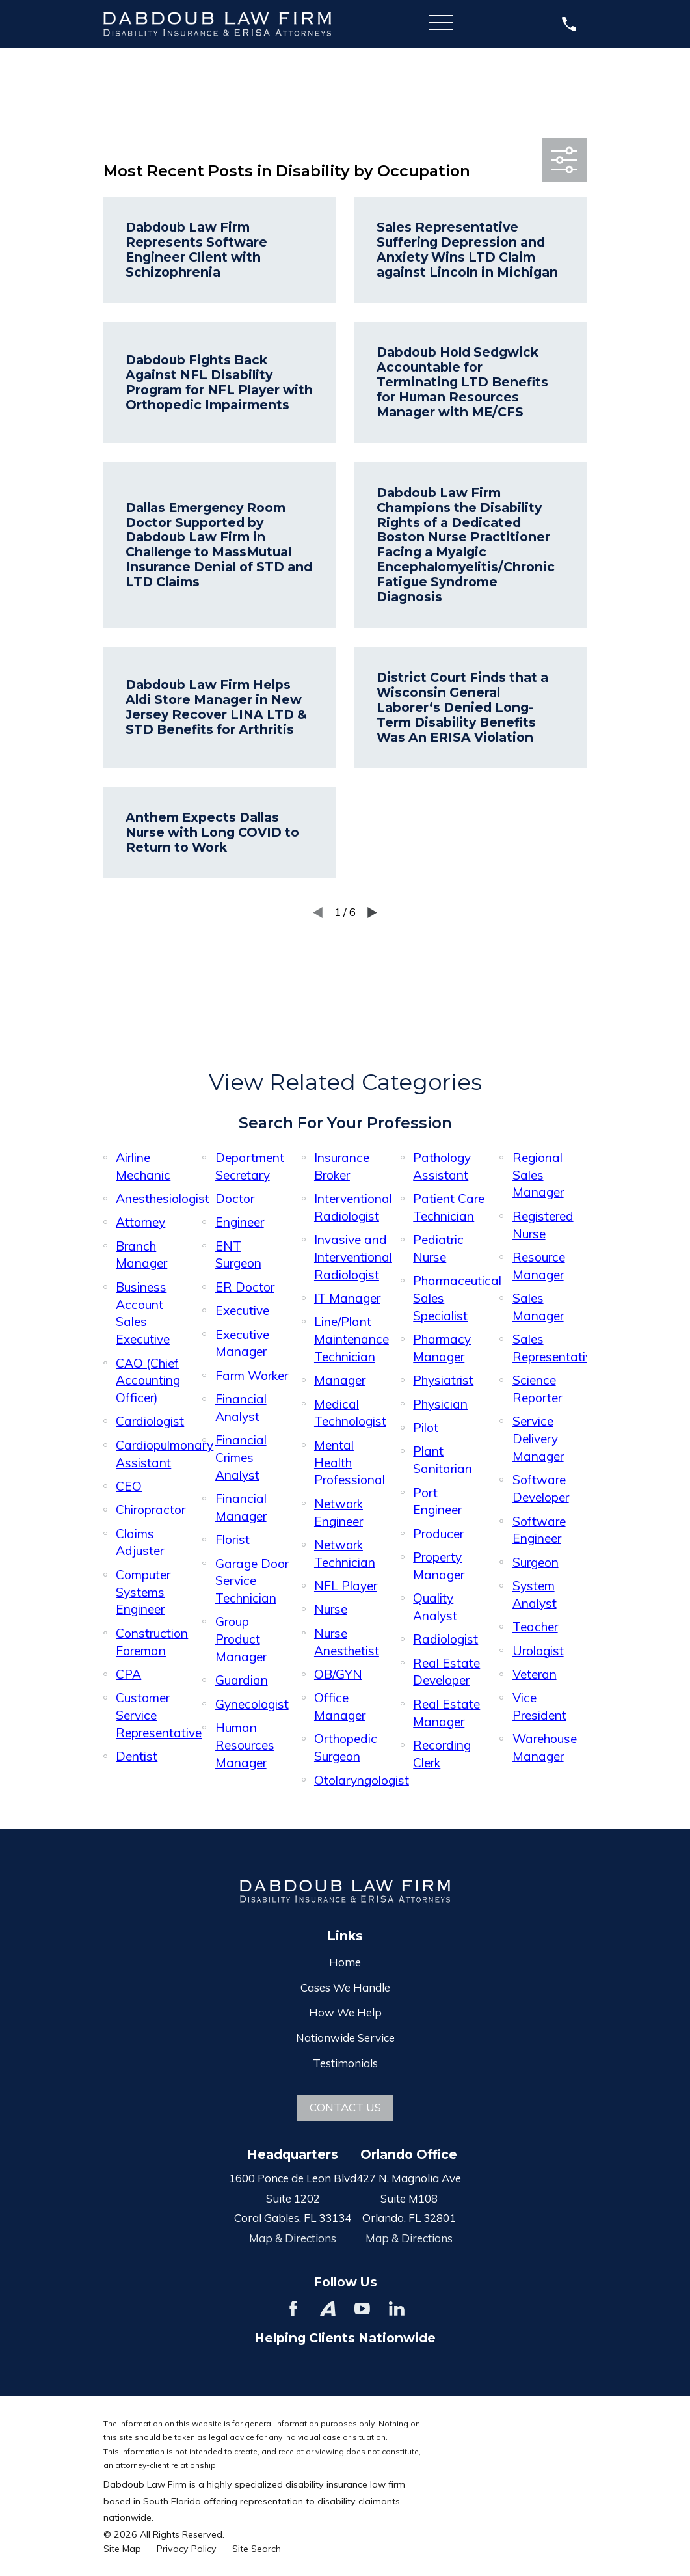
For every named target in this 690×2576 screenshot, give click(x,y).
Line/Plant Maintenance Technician (351, 1339)
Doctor (234, 1198)
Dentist (136, 1756)
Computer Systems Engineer (143, 1592)
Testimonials (345, 2063)
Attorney (140, 1222)
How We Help (345, 2012)
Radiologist (445, 1639)
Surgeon (535, 1562)
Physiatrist (443, 1380)
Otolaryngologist (361, 1780)
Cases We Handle (345, 1987)
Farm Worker (251, 1375)
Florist (232, 1539)
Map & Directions (292, 2238)
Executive (242, 1310)
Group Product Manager (241, 1639)
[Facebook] (293, 2308)
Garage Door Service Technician (252, 1581)
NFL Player (345, 1585)
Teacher (535, 1626)
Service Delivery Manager (538, 1438)
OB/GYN (338, 1674)
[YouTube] (362, 2308)
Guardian (241, 1680)
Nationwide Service (345, 2037)
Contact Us (345, 2107)
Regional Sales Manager (538, 1175)
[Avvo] (328, 2308)
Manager (339, 1380)
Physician (440, 1404)
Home (345, 1962)
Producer (438, 1533)
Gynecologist (252, 1704)
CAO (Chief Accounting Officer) (148, 1380)
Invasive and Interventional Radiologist (353, 1257)
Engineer (239, 1222)
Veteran (534, 1674)
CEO (129, 1486)
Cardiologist (150, 1421)
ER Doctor (244, 1287)
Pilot (425, 1427)
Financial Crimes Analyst (241, 1457)
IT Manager (347, 1298)
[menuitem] (122, 2549)
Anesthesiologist (162, 1198)
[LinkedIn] (397, 2308)
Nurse (330, 1609)
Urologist (538, 1651)
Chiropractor (150, 1509)
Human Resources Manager (244, 1745)
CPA (128, 1674)
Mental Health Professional (349, 1462)
